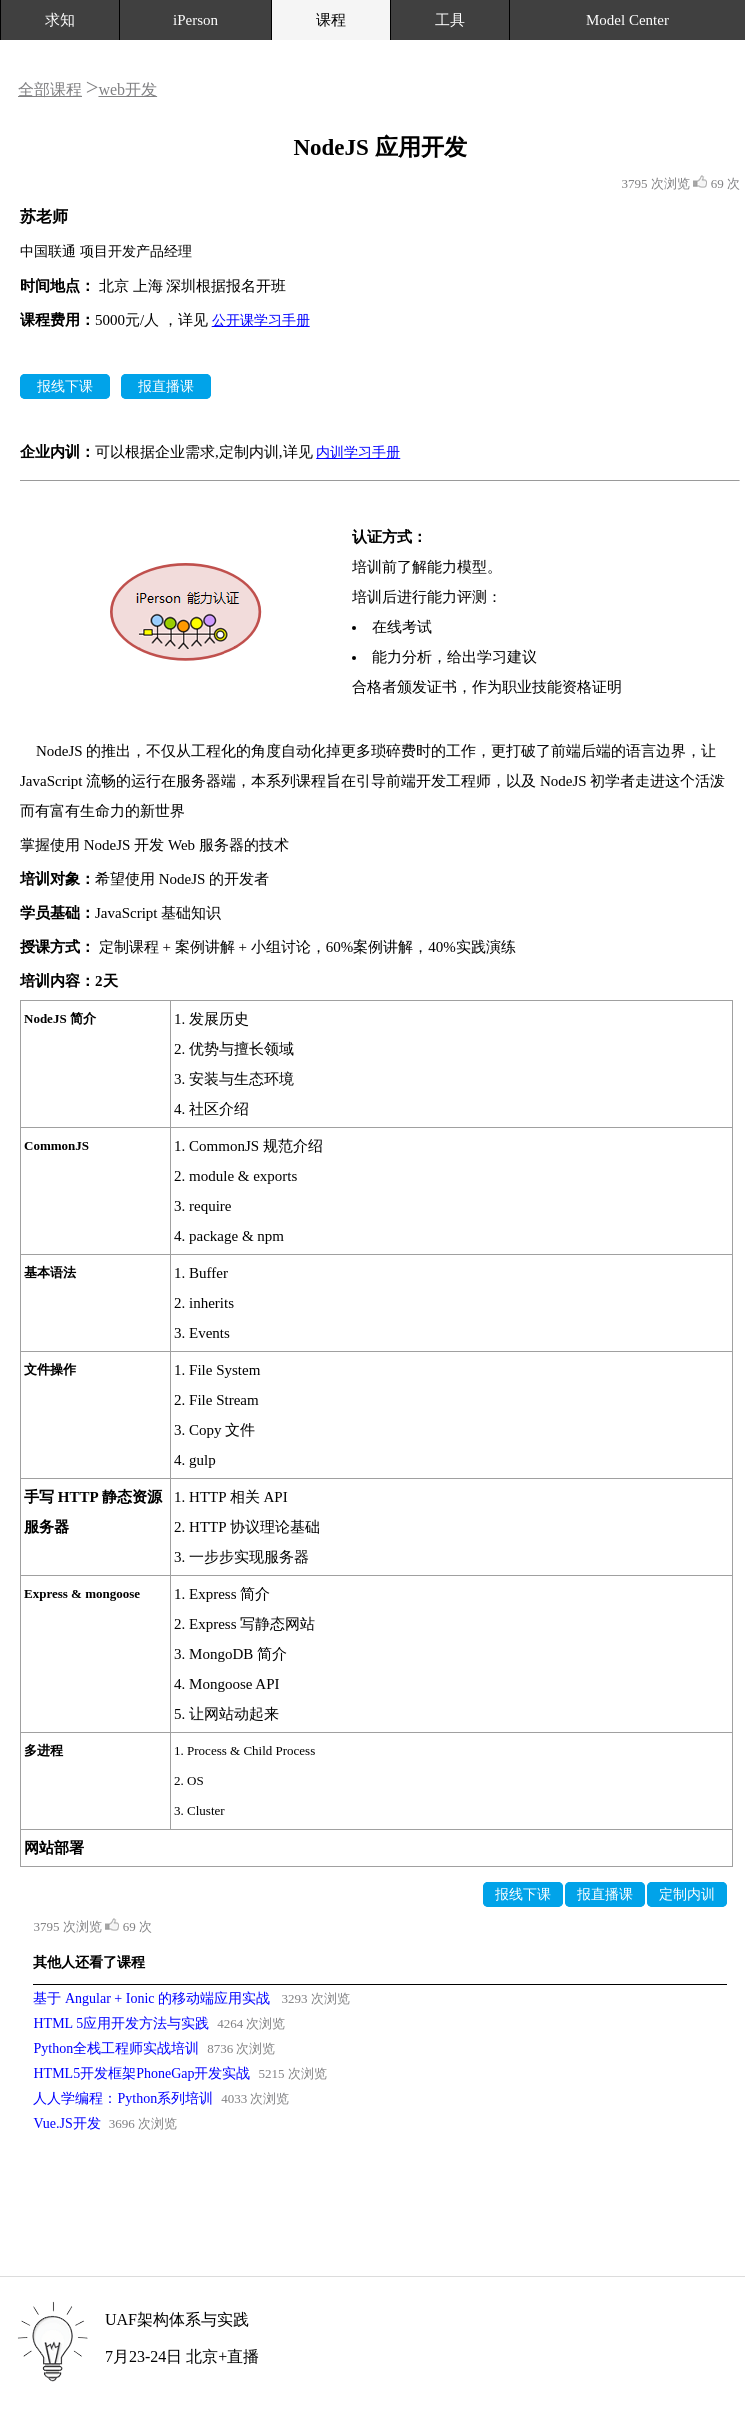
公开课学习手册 (261, 320)
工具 (450, 20)
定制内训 (687, 1894)
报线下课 (65, 386)
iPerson (195, 20)
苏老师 (44, 216)
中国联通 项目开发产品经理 (106, 251)
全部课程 (50, 89)
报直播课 (166, 386)
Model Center (627, 20)
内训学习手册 (358, 452)
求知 (60, 20)
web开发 (127, 89)
